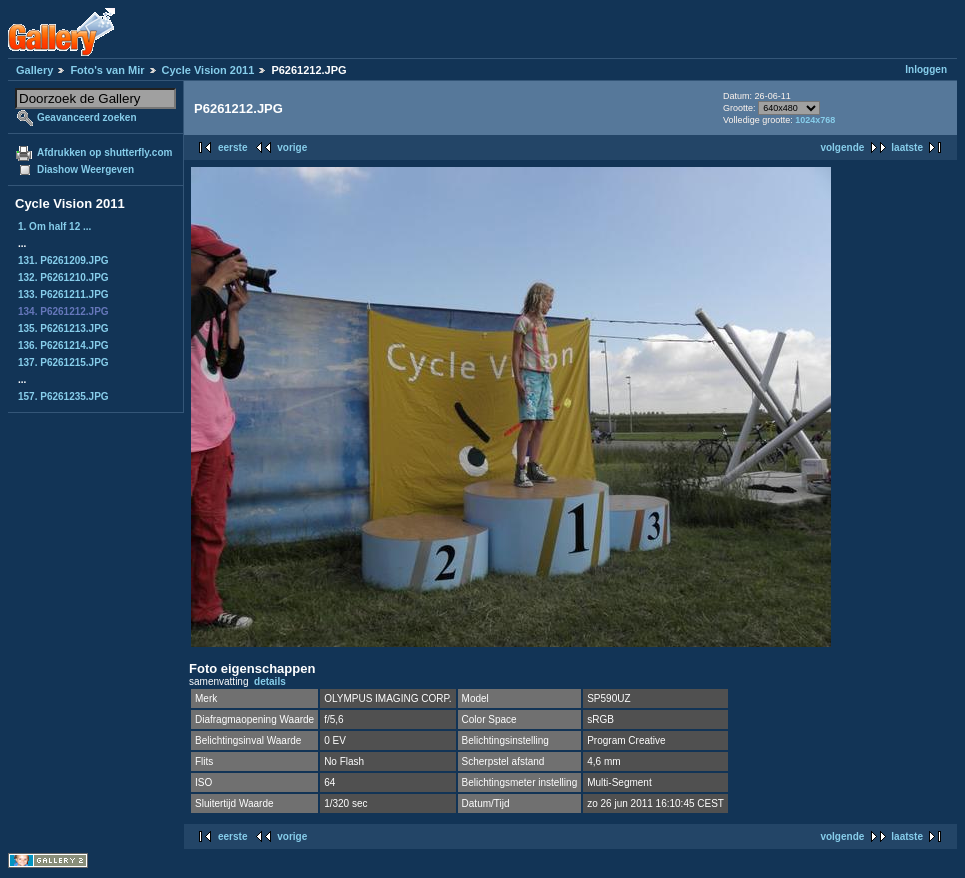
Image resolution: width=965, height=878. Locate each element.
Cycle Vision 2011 (208, 70)
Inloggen (926, 69)
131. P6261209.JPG (63, 260)
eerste (232, 147)
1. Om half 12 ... (54, 226)
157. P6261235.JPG (63, 396)
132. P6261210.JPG (63, 277)
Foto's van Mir (107, 70)
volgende (842, 147)
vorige (292, 147)
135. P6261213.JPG (63, 328)
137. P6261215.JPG (63, 362)
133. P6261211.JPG (63, 294)
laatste (907, 147)
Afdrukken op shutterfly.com (104, 152)
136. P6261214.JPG (63, 345)
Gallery (34, 70)
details (270, 681)
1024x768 (815, 120)
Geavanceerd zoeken (87, 117)
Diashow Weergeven (85, 169)
